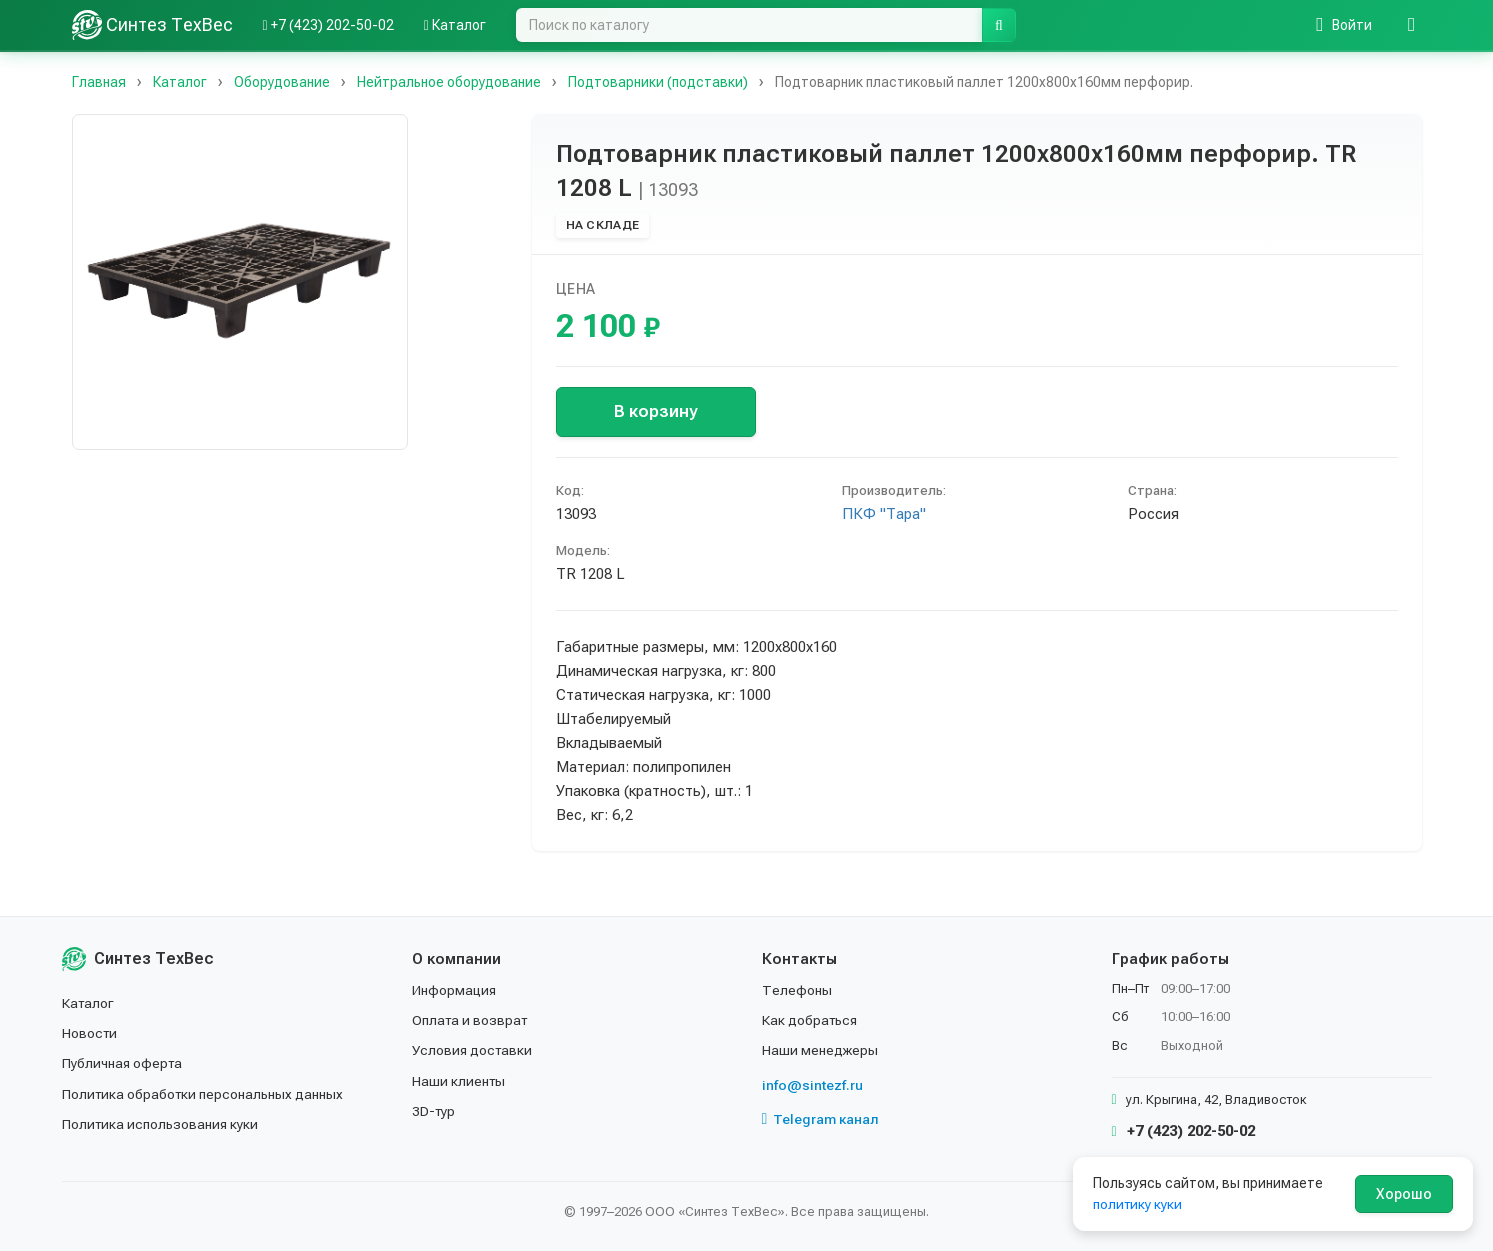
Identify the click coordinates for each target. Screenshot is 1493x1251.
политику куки (1138, 1204)
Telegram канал (821, 1119)
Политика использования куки (161, 1124)
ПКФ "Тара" (884, 514)
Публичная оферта (123, 1063)
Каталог (89, 1003)
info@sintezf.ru (812, 1085)
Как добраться (811, 1020)
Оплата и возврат (471, 1020)
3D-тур (434, 1111)
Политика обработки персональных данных (204, 1094)
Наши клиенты (459, 1081)
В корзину (655, 411)
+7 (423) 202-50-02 (1183, 1131)
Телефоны (797, 990)
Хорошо (1404, 1194)
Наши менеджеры (820, 1050)
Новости (90, 1033)
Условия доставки (473, 1050)
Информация (455, 990)
